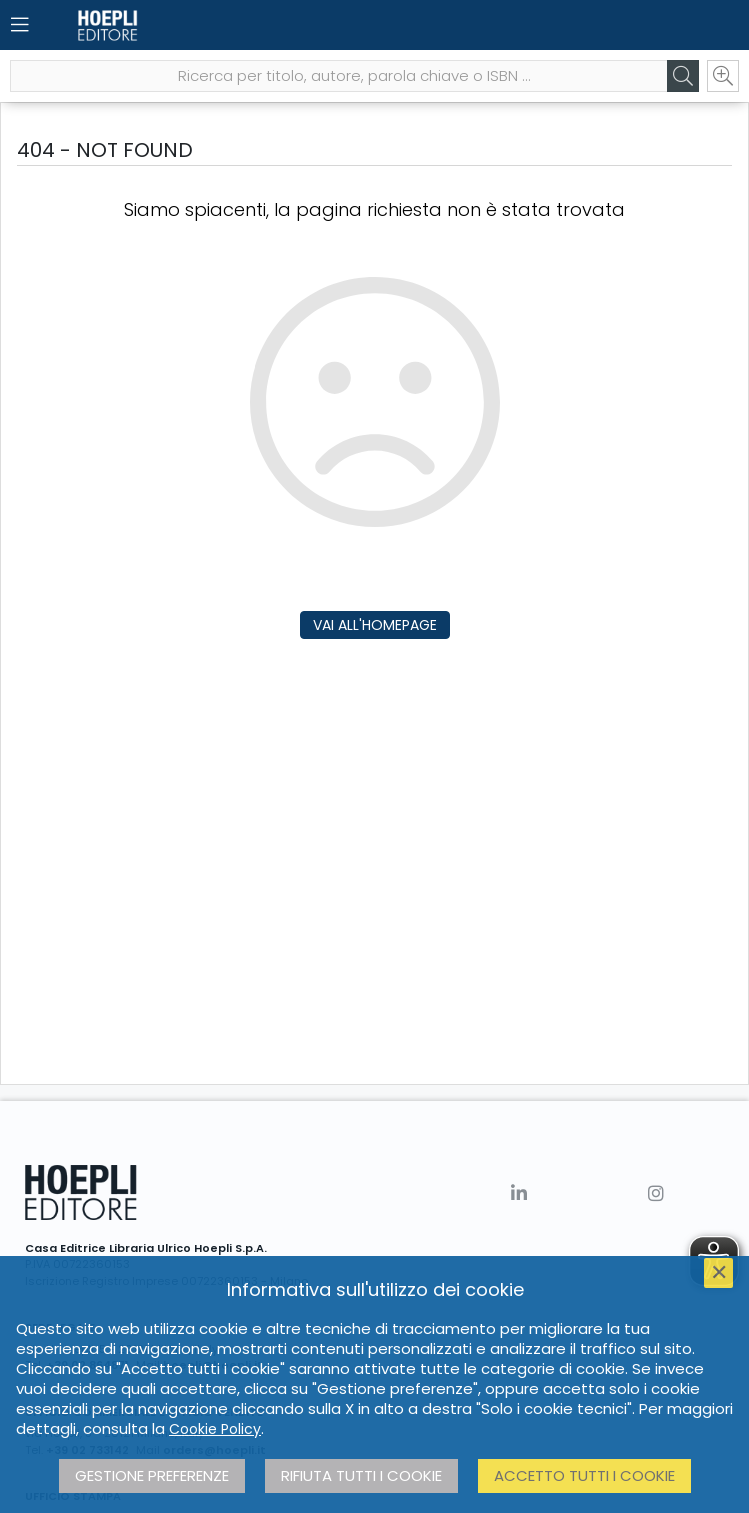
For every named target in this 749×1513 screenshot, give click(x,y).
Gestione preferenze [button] (152, 1475)
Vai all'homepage (375, 625)
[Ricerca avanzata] (723, 76)
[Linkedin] (519, 1193)
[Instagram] (656, 1193)
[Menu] (20, 25)
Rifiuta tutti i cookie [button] (361, 1475)
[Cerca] (683, 76)
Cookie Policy (215, 1429)
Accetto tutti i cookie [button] (584, 1475)
